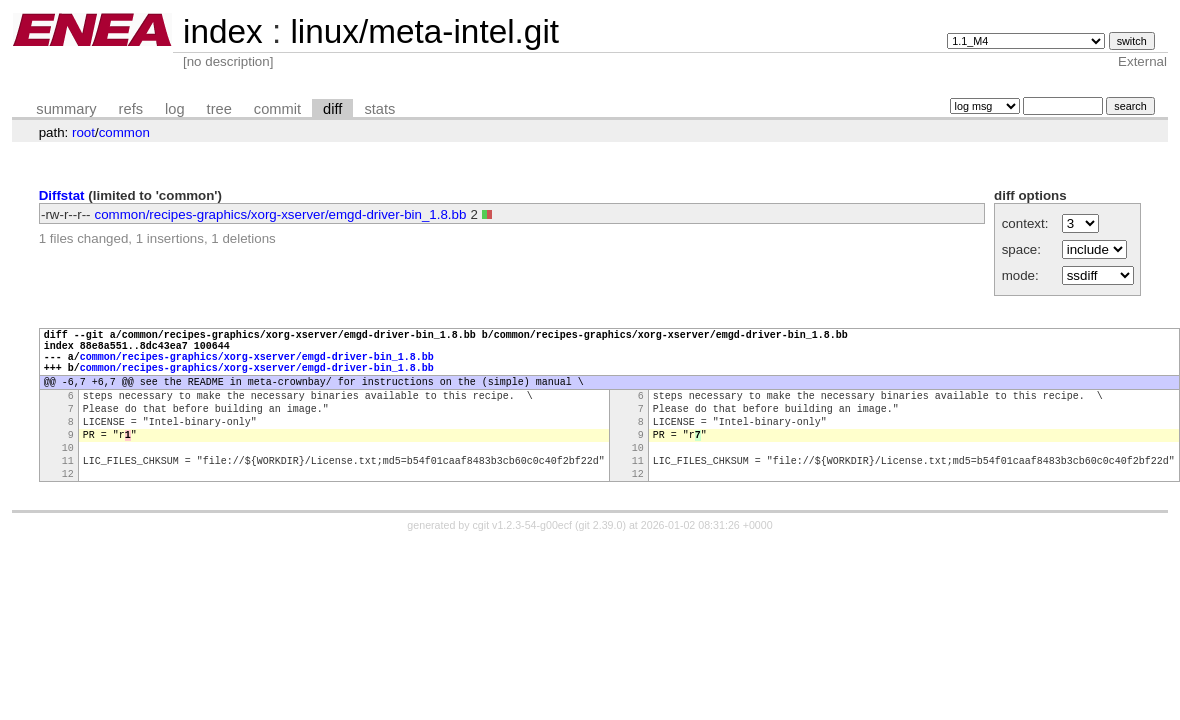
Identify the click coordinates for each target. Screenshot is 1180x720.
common (124, 132)
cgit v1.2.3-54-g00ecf (523, 561)
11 (68, 493)
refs (131, 109)
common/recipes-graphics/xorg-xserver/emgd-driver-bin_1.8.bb (281, 214)
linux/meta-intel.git (424, 31)
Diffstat (62, 195)
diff (332, 109)
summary (66, 109)
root (83, 132)
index (223, 31)
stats (379, 109)
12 (68, 509)
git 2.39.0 (601, 561)
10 (68, 477)
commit (277, 109)
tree (219, 109)
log (175, 109)
